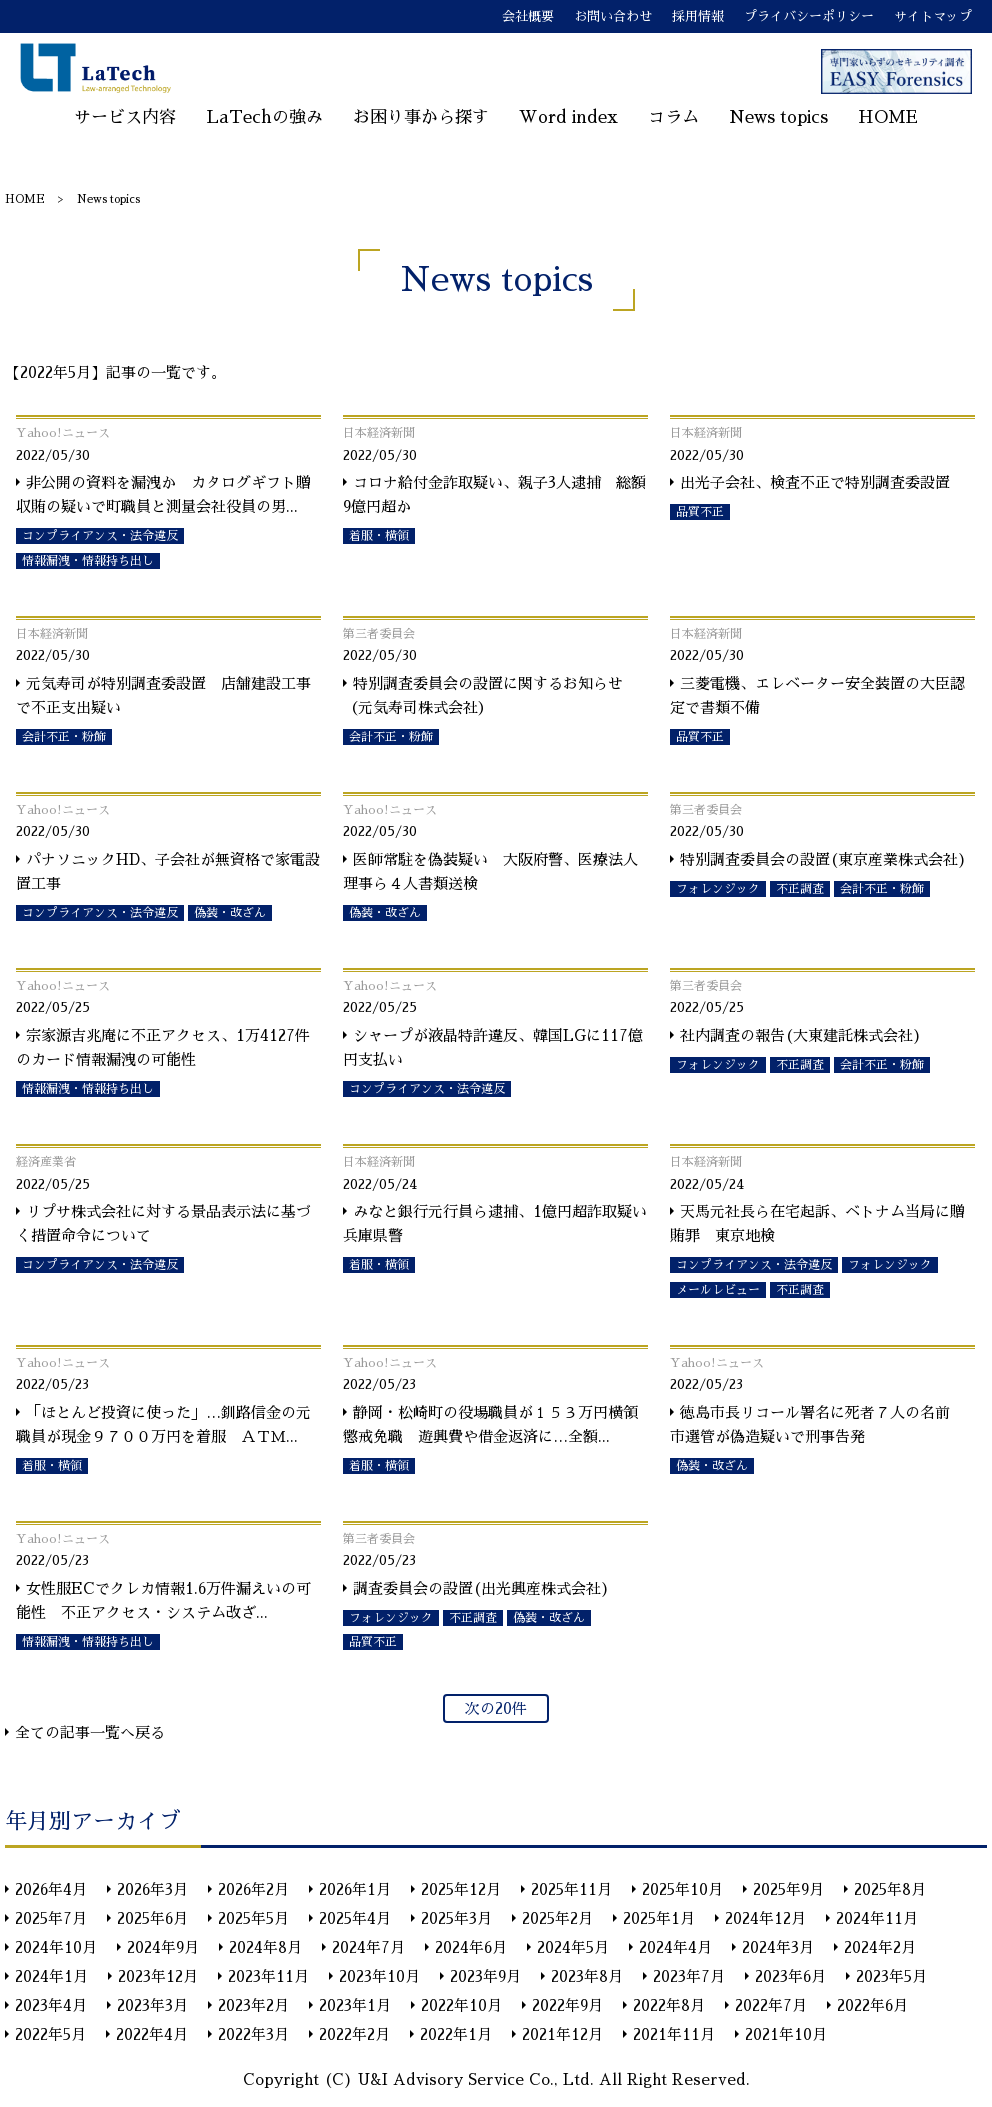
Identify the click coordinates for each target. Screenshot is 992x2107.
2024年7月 (368, 1947)
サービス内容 (125, 117)
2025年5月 (253, 1918)
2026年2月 (253, 1889)
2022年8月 (669, 2005)
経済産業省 (46, 1162)
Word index (568, 117)
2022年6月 (872, 2005)
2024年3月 (778, 1947)
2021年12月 (562, 2034)
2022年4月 (152, 2034)
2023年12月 (158, 1976)
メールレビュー (718, 1290)
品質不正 (700, 512)
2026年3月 (152, 1889)
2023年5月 (891, 1976)
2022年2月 (354, 2034)
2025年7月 (51, 1918)
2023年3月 (152, 2005)
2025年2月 (557, 1918)
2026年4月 (51, 1889)
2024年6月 (471, 1947)
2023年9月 (485, 1976)
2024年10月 (56, 1947)
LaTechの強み (264, 117)
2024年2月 (880, 1947)
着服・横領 (379, 536)
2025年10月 (682, 1889)
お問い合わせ (613, 16)
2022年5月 (50, 2034)
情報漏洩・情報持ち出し (88, 561)
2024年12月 (765, 1918)
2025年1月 (659, 1918)
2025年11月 (571, 1889)
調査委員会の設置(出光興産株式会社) (481, 1588)
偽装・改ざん (230, 913)
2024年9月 (163, 1947)
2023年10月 (379, 1976)
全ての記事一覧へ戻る (90, 1732)
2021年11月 (674, 2034)
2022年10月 (461, 2005)
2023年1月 (355, 2005)
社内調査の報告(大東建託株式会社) (801, 1035)
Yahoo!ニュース (63, 433)
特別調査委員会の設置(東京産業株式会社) (823, 859)
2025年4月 (355, 1918)
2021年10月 (786, 2034)
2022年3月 (253, 2034)
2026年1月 (355, 1889)
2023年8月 (587, 1976)
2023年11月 (268, 1976)
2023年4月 (51, 2005)
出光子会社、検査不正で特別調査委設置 (815, 482)
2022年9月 (567, 2005)
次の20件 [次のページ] (496, 1708)
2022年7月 (771, 2005)
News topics (778, 117)
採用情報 (698, 16)
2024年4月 (675, 1947)
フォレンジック (718, 889)
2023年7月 (689, 1976)
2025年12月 (461, 1889)
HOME (888, 117)
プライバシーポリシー (809, 16)
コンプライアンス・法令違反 (100, 536)
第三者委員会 (379, 634)
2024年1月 (51, 1976)
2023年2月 (253, 2005)
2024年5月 (573, 1947)
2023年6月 (790, 1976)
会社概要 (528, 16)
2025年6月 (152, 1918)
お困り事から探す (421, 117)
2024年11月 (877, 1918)
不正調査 (800, 889)
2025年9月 (788, 1889)
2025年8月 (890, 1889)
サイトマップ (933, 16)
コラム (673, 117)
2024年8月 (265, 1947)
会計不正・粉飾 (64, 737)
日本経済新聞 (379, 433)
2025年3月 (456, 1918)
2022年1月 (456, 2034)
